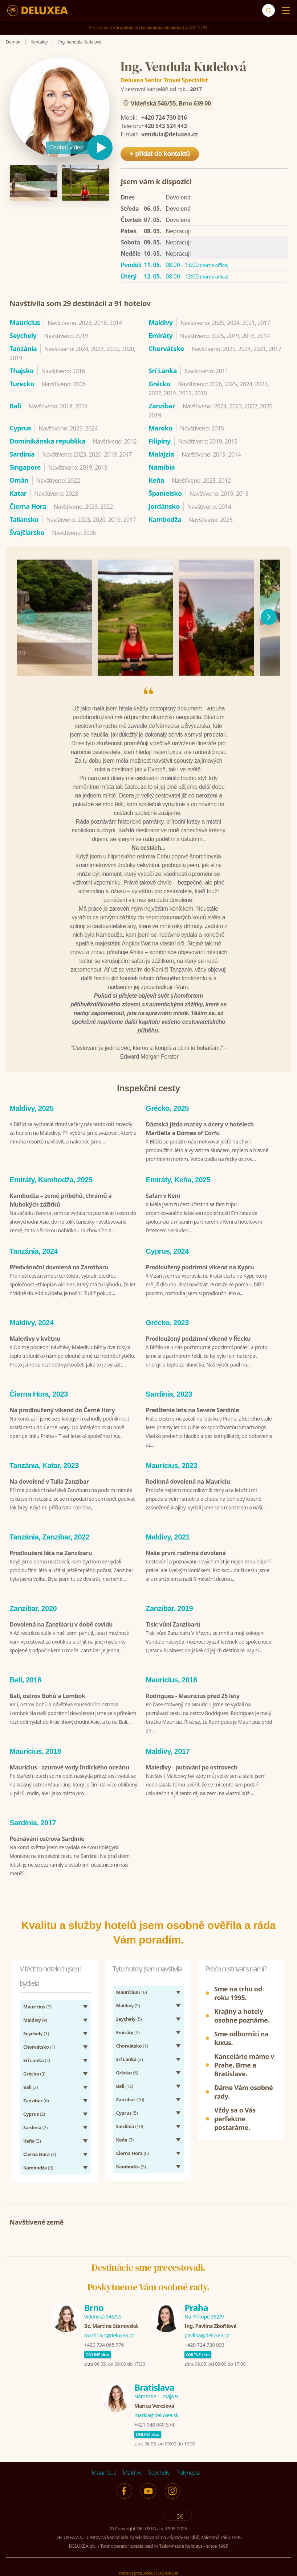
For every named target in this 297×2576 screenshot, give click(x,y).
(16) (131, 1989)
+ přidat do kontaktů (160, 153)
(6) (36, 2098)
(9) (35, 2017)
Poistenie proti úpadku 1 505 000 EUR (148, 2570)
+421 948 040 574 (154, 2422)
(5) (129, 2016)
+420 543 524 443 (164, 126)
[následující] (269, 617)
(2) (36, 2057)
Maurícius (104, 2470)
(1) (36, 2031)
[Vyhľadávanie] (268, 10)
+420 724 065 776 (104, 2342)
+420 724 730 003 (204, 2342)
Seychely (159, 2470)
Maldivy (132, 2470)
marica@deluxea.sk (156, 2412)
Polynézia (188, 2470)
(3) (34, 2071)
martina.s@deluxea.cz (109, 2332)
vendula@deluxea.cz (169, 134)
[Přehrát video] (79, 147)
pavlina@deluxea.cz (206, 2332)
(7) (37, 2004)
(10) (130, 2097)
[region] (148, 616)
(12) (124, 2083)
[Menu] (284, 10)
